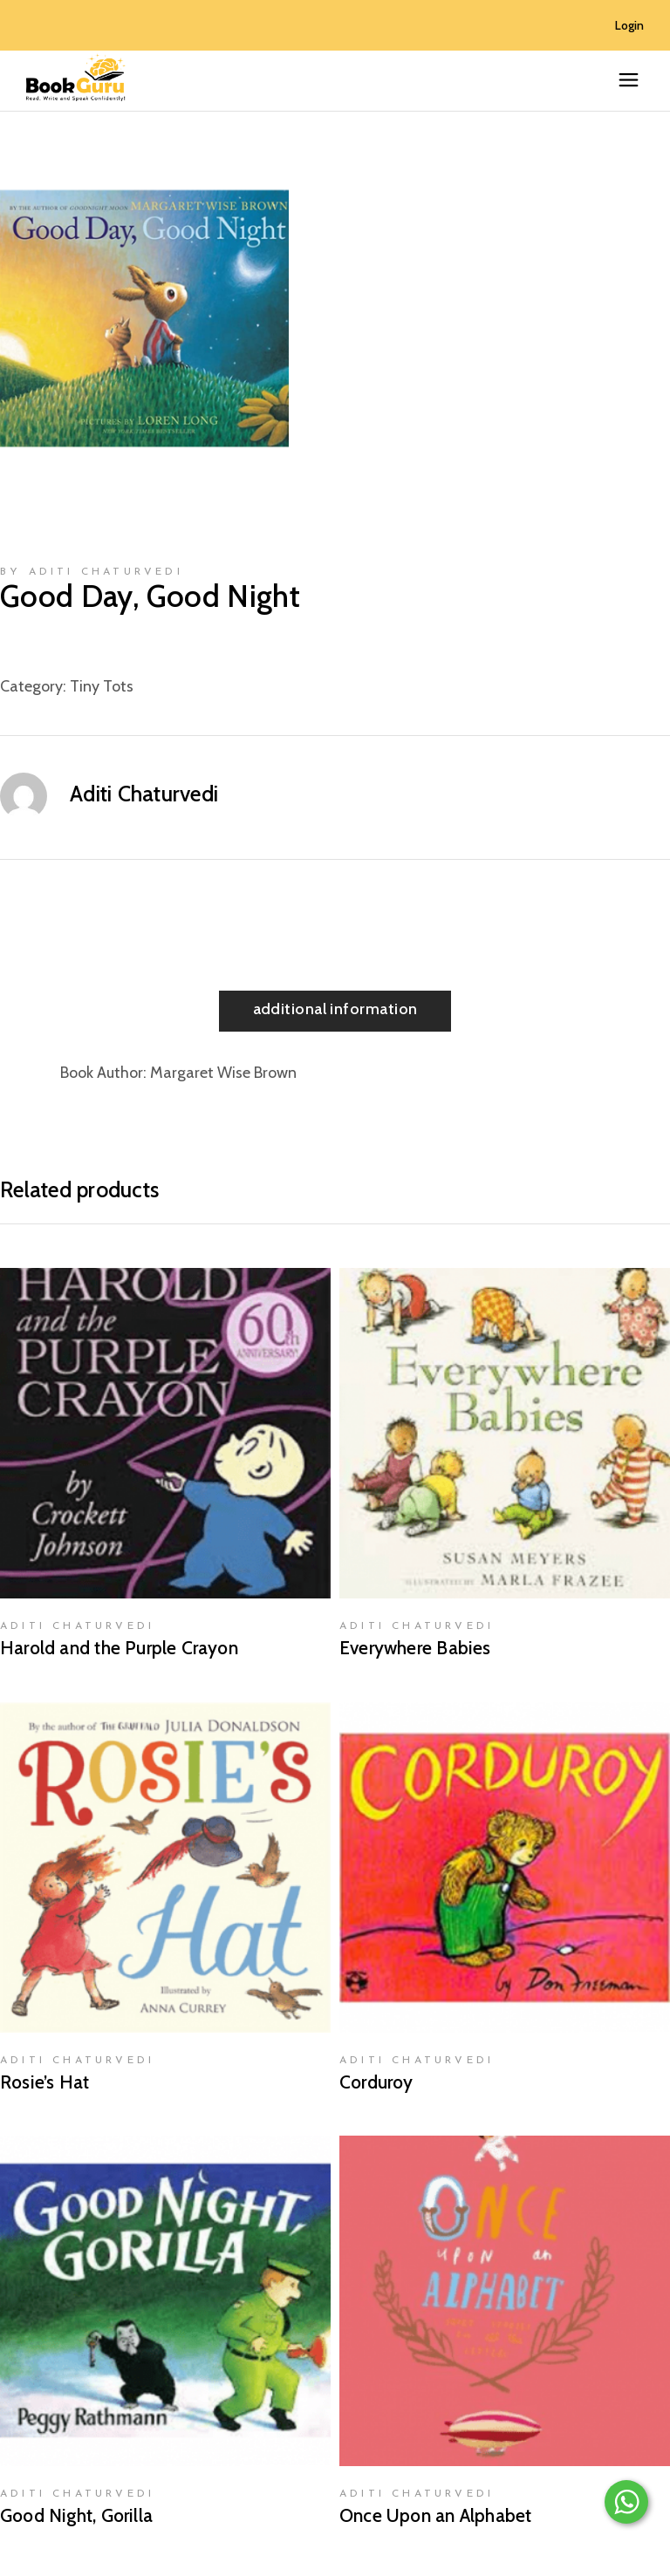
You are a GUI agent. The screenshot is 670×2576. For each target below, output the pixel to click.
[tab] (335, 1011)
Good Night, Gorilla (76, 2515)
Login (629, 25)
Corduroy (376, 2082)
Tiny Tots (101, 686)
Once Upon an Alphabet (435, 2515)
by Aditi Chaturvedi (91, 572)
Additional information (335, 1009)
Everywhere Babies (415, 1648)
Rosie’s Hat (44, 2082)
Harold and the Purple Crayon (119, 1648)
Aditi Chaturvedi (144, 793)
